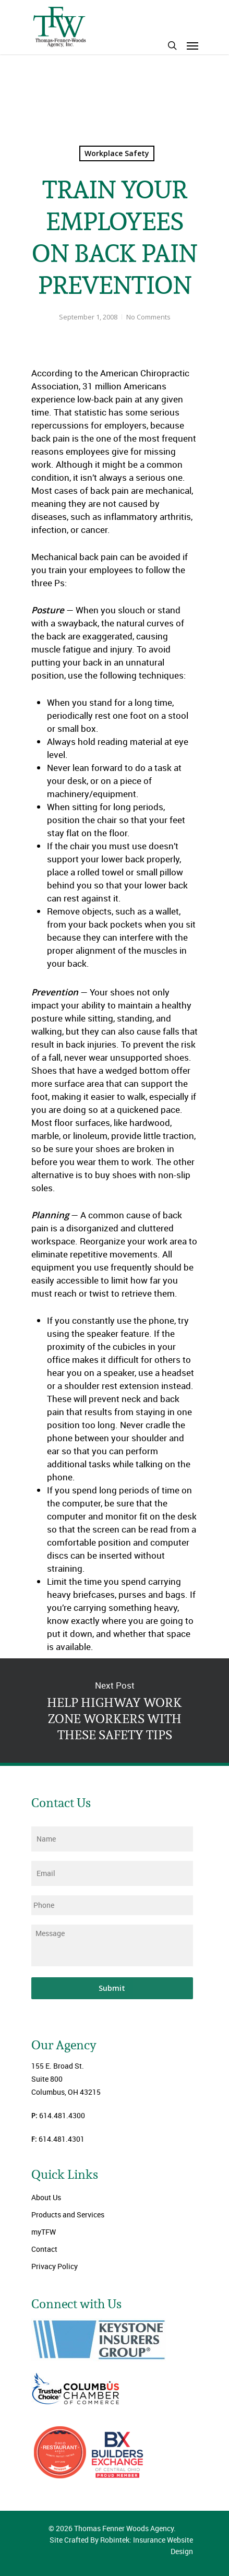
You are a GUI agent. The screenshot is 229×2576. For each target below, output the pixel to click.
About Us (46, 2197)
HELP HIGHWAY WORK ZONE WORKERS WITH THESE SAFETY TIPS (114, 1710)
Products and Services (67, 2214)
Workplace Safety (117, 153)
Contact (44, 2249)
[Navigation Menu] (192, 45)
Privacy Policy (54, 2266)
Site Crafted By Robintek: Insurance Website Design (121, 2545)
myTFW (43, 2232)
